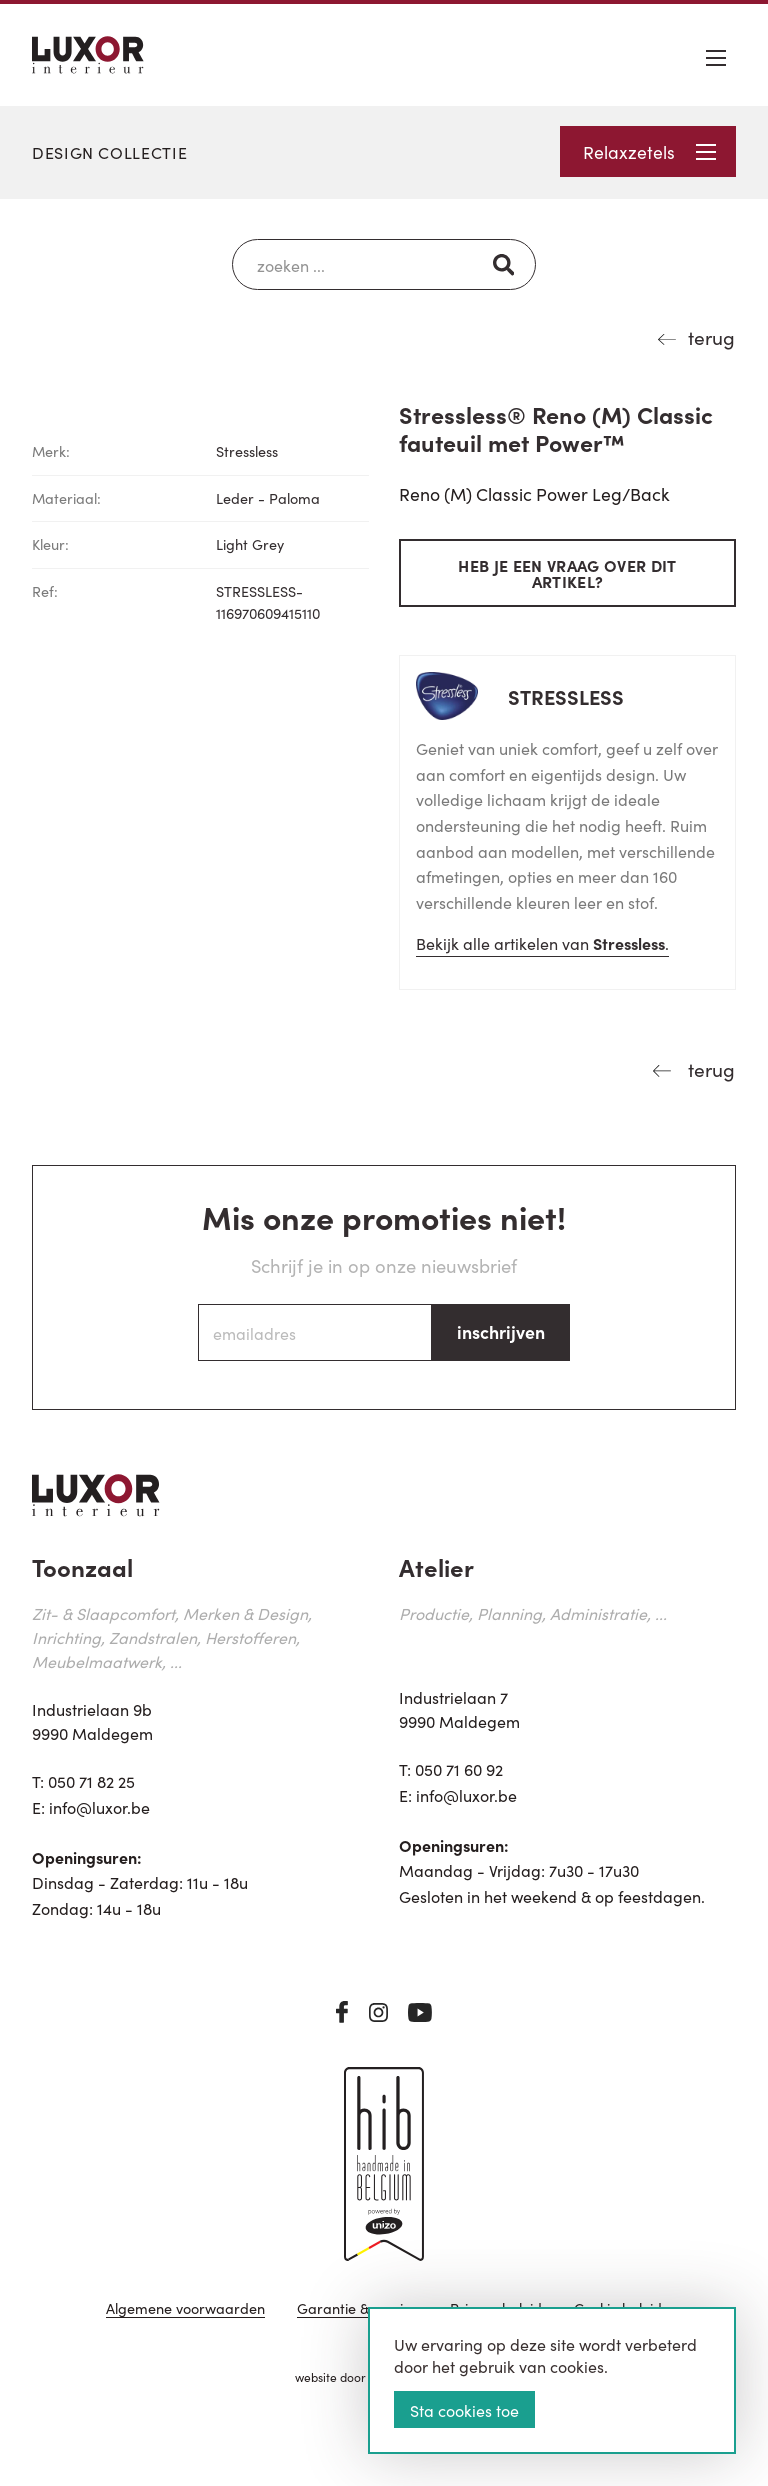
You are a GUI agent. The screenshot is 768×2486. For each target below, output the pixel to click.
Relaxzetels (649, 151)
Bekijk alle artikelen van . (542, 943)
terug (711, 336)
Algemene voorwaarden (185, 2309)
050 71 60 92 (459, 1769)
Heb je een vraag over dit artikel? (567, 573)
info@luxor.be (99, 1807)
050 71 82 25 (91, 1781)
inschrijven (501, 1331)
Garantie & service (357, 2309)
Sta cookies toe (464, 2410)
